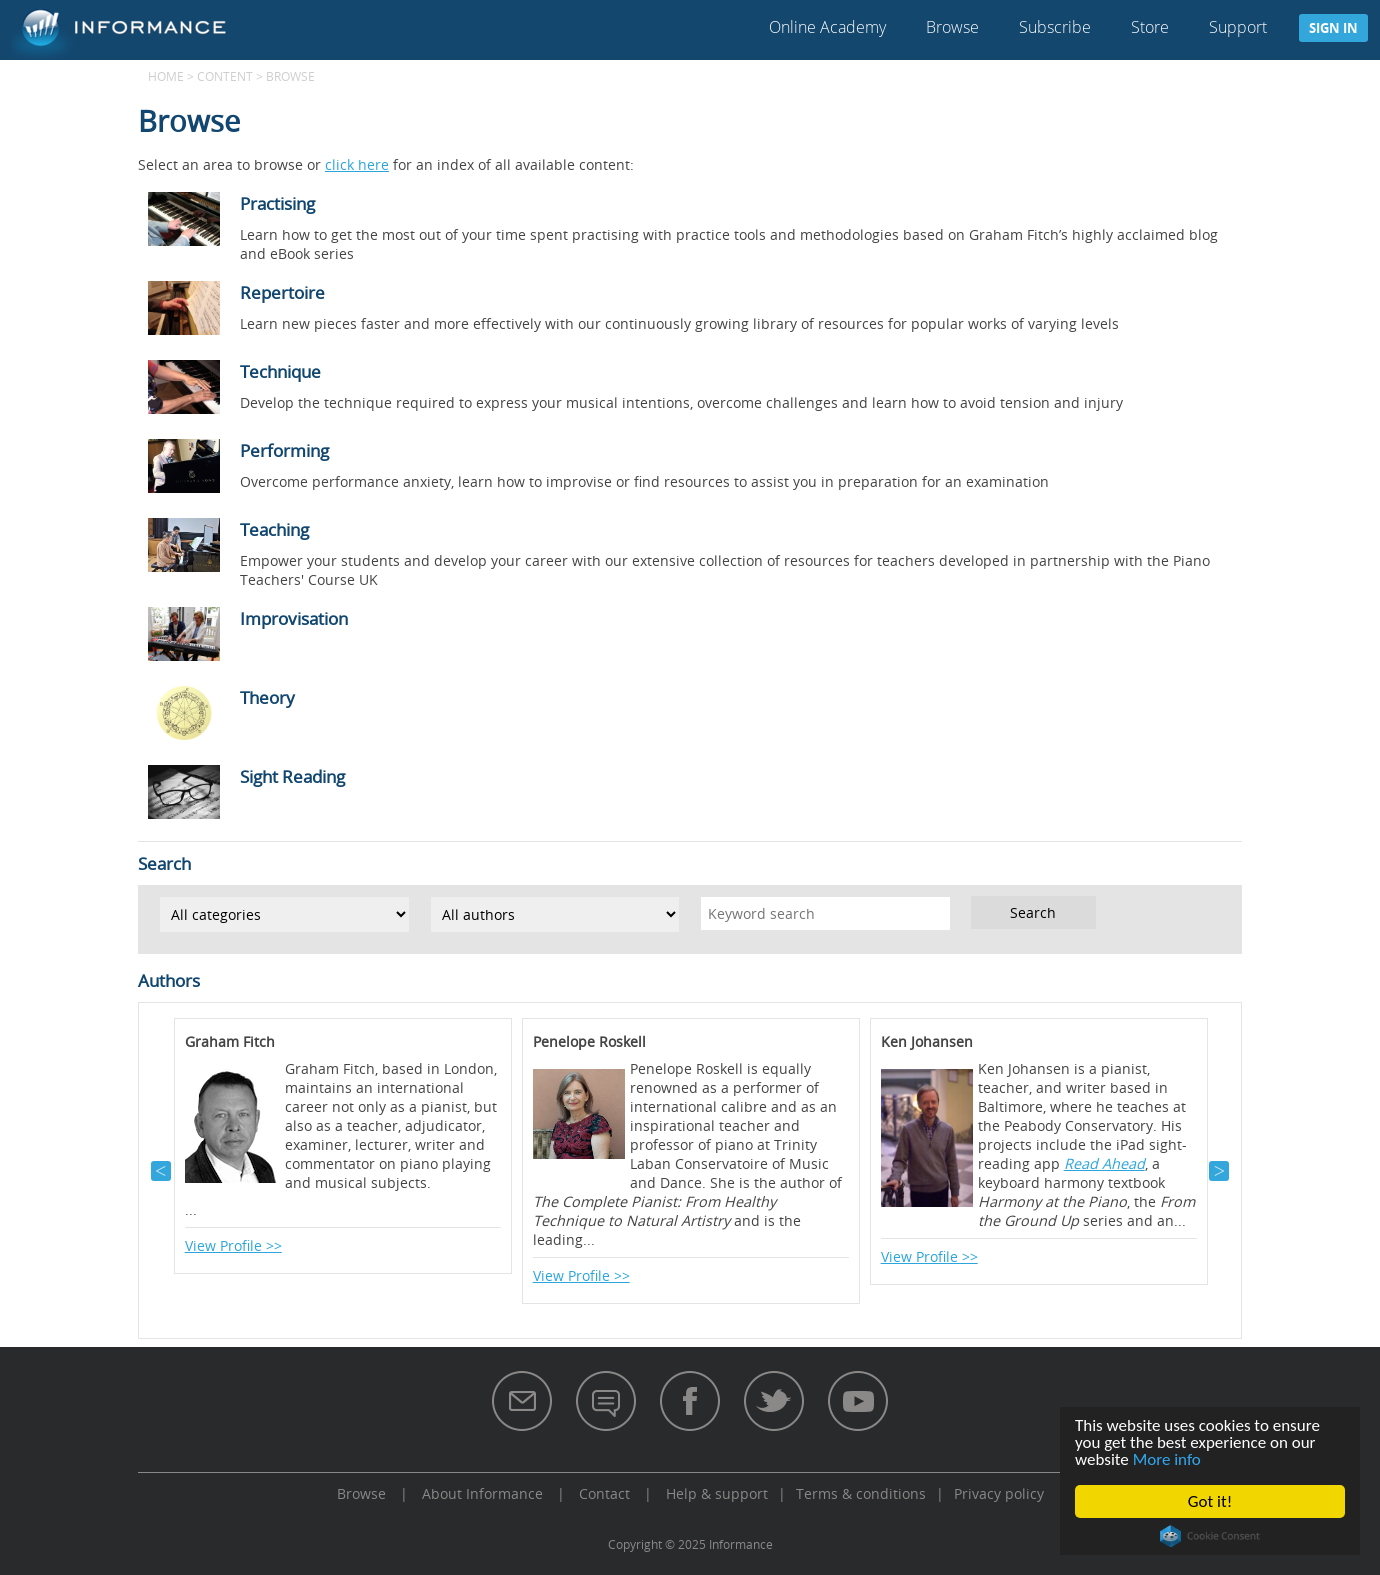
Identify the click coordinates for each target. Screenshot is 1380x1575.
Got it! (1210, 1501)
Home (166, 76)
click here (357, 164)
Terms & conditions (861, 1493)
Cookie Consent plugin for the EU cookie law (1210, 1536)
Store (1150, 27)
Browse (952, 27)
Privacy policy (999, 1493)
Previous (161, 1171)
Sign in (1333, 28)
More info (1167, 1459)
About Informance (482, 1493)
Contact (604, 1493)
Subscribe (1055, 27)
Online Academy (827, 27)
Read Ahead (1104, 1163)
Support (1238, 27)
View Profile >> (233, 1245)
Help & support (717, 1493)
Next (1219, 1171)
